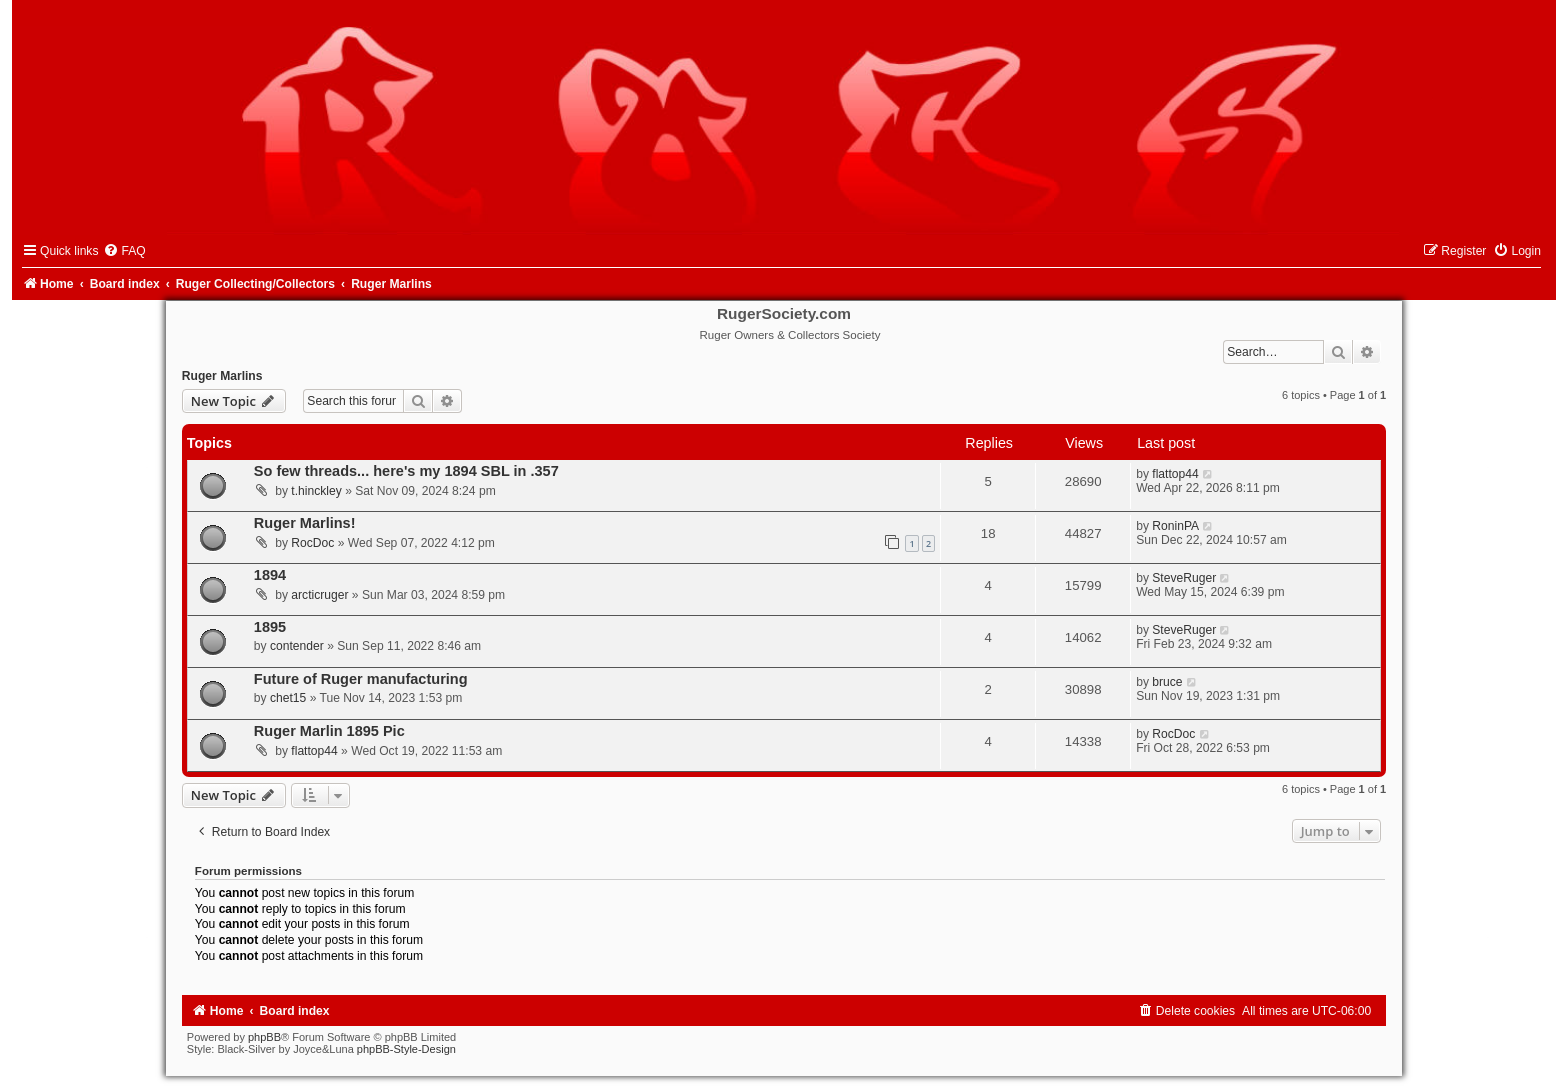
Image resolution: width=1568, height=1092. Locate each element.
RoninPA (1175, 526)
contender (297, 646)
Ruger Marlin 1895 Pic (329, 731)
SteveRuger (1184, 578)
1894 (270, 575)
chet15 (288, 698)
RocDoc (312, 543)
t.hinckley (316, 491)
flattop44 (1175, 474)
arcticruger (319, 595)
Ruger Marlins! (305, 523)
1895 (270, 627)
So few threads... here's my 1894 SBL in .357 (406, 471)
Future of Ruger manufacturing (361, 679)
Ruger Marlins (222, 376)
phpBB (264, 1037)
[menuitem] (124, 251)
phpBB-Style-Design (406, 1049)
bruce (1167, 682)
